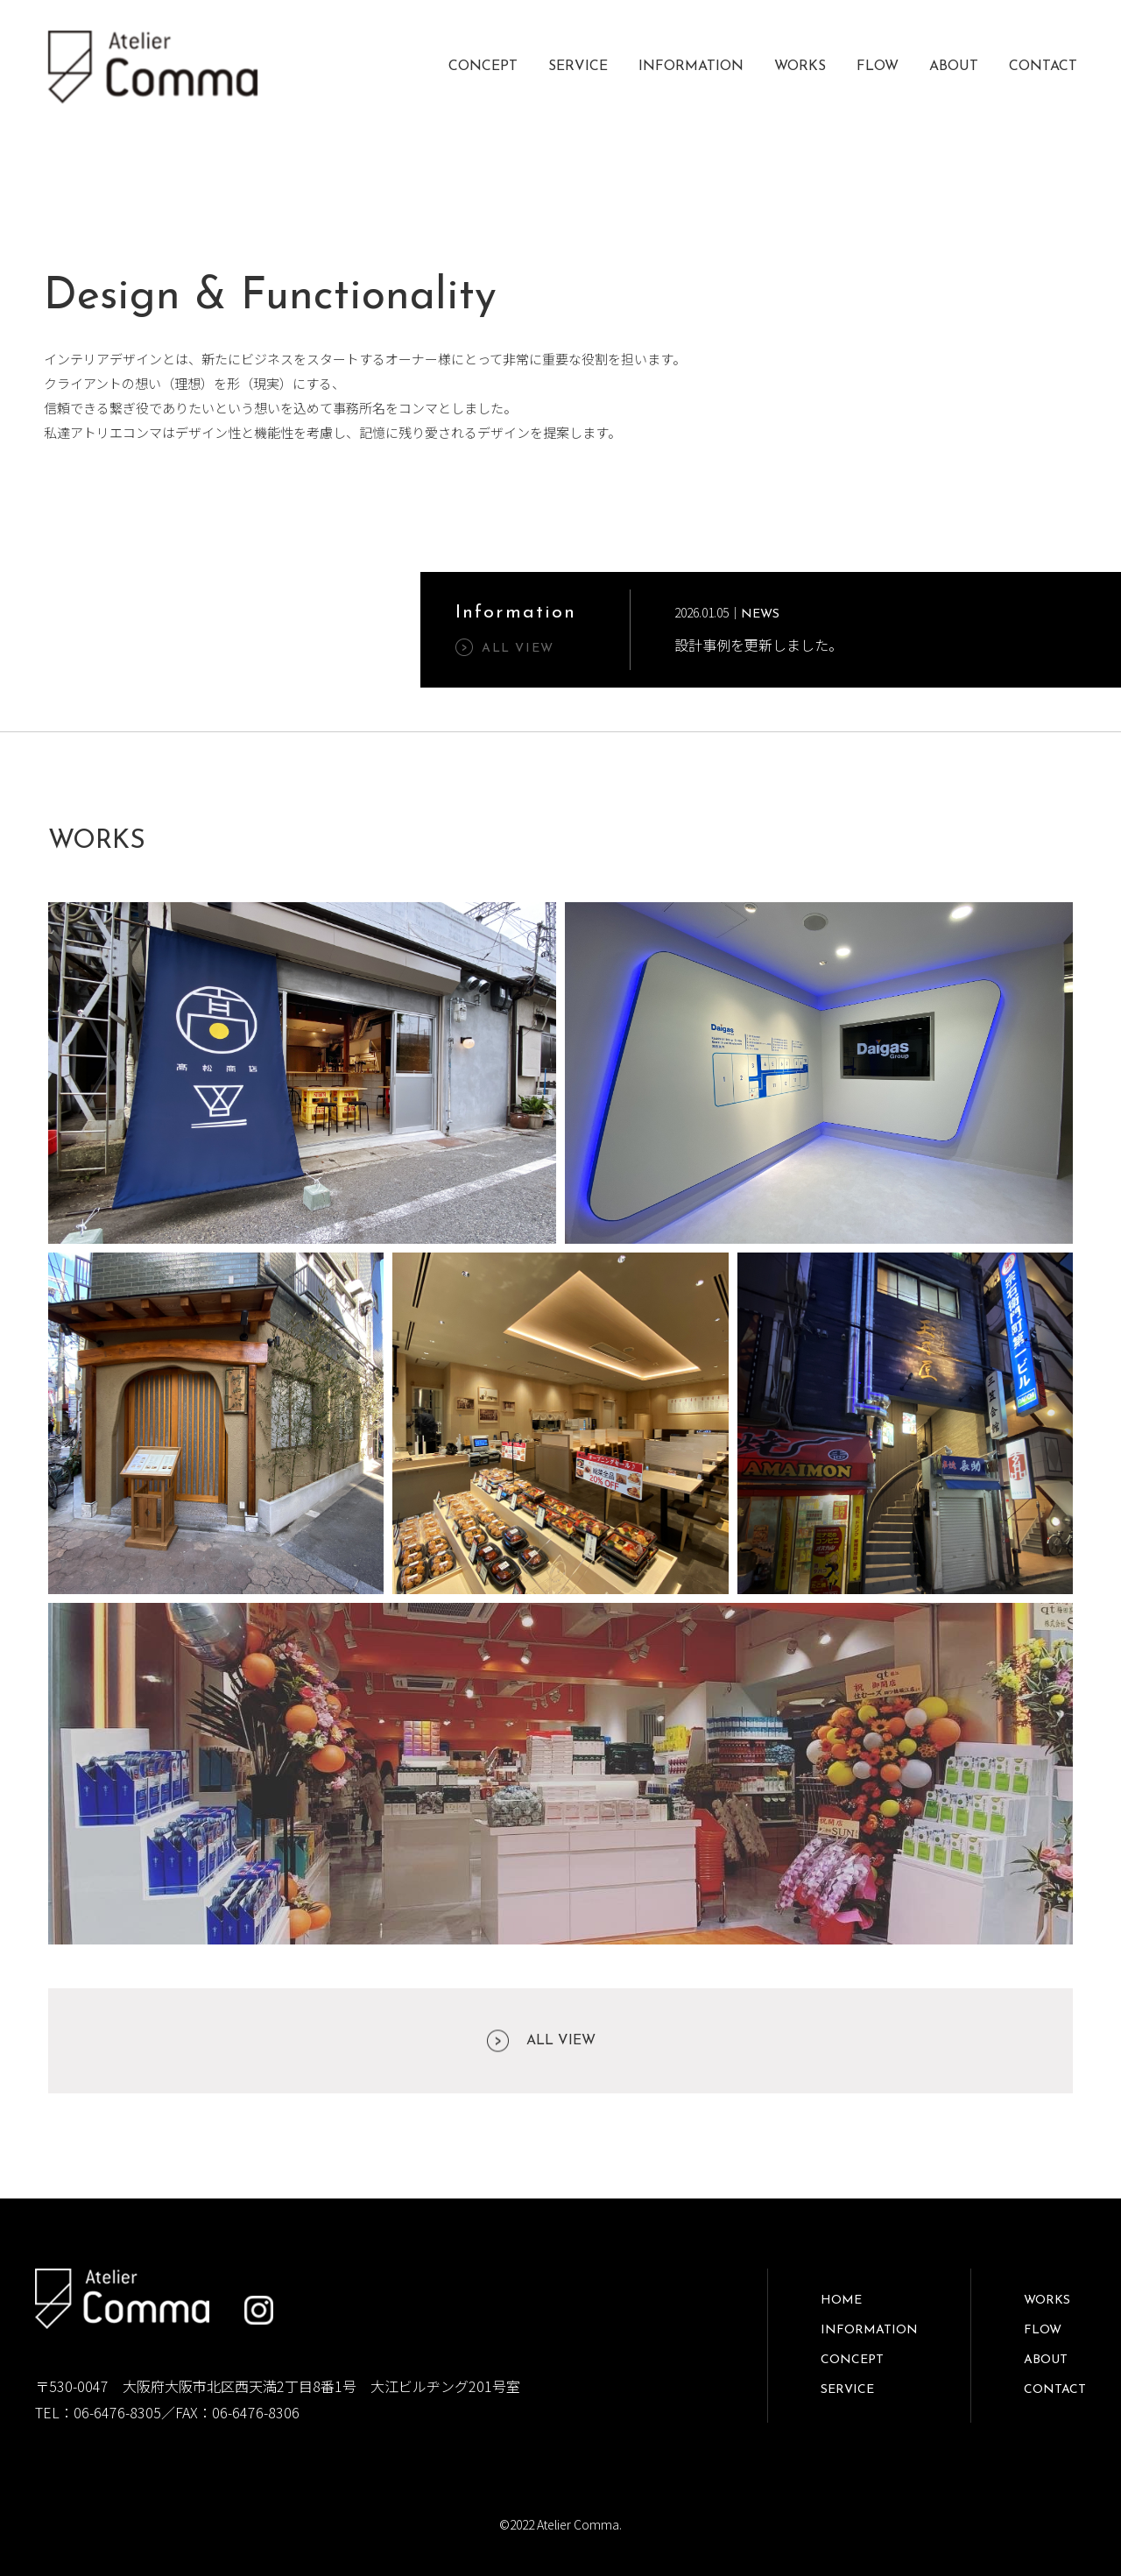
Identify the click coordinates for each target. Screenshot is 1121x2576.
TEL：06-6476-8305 (98, 2412)
